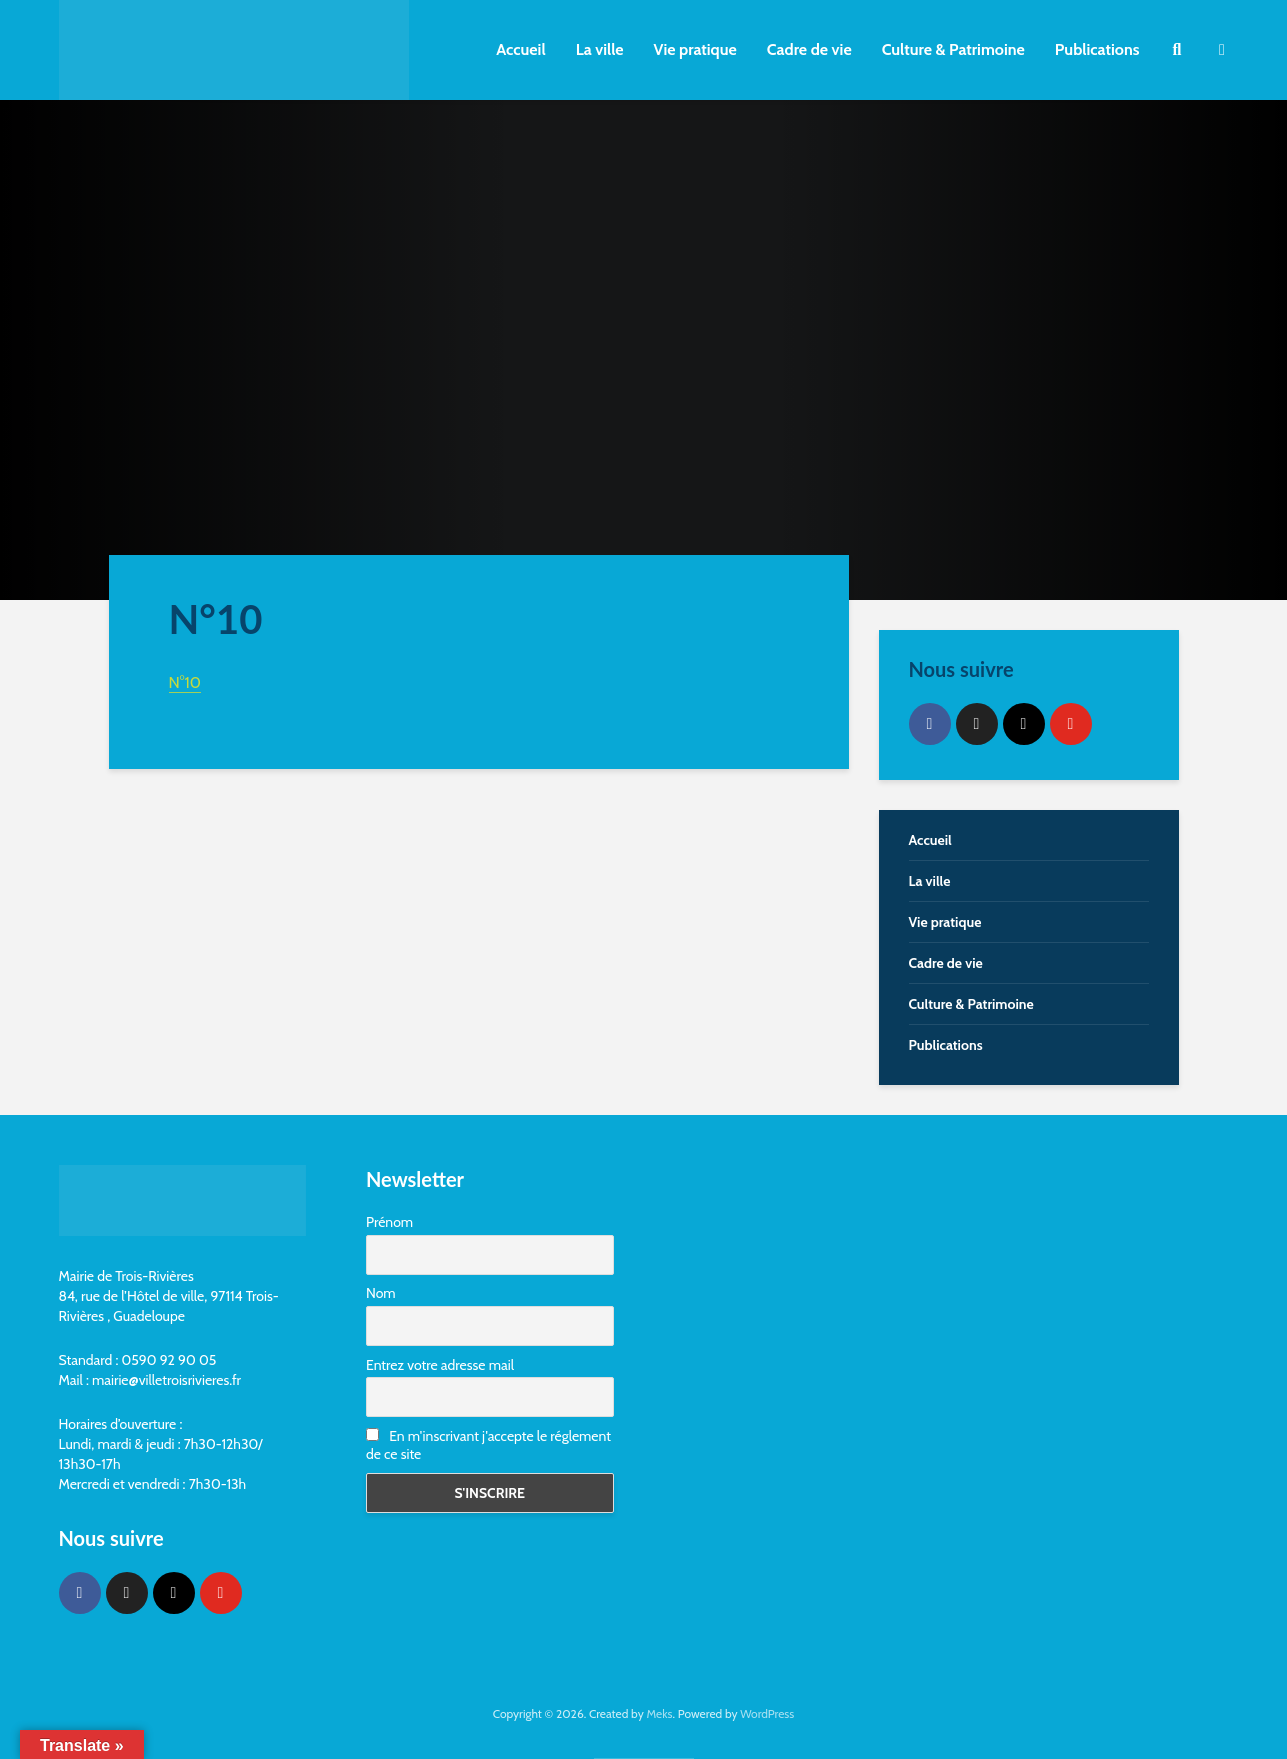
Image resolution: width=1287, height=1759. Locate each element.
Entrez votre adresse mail (440, 1365)
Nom (381, 1293)
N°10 (185, 682)
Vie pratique (695, 49)
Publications (1097, 49)
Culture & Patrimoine (953, 49)
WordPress (767, 1713)
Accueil (520, 49)
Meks (659, 1713)
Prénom (389, 1222)
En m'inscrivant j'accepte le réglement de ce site (488, 1445)
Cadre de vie (809, 49)
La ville (600, 49)
